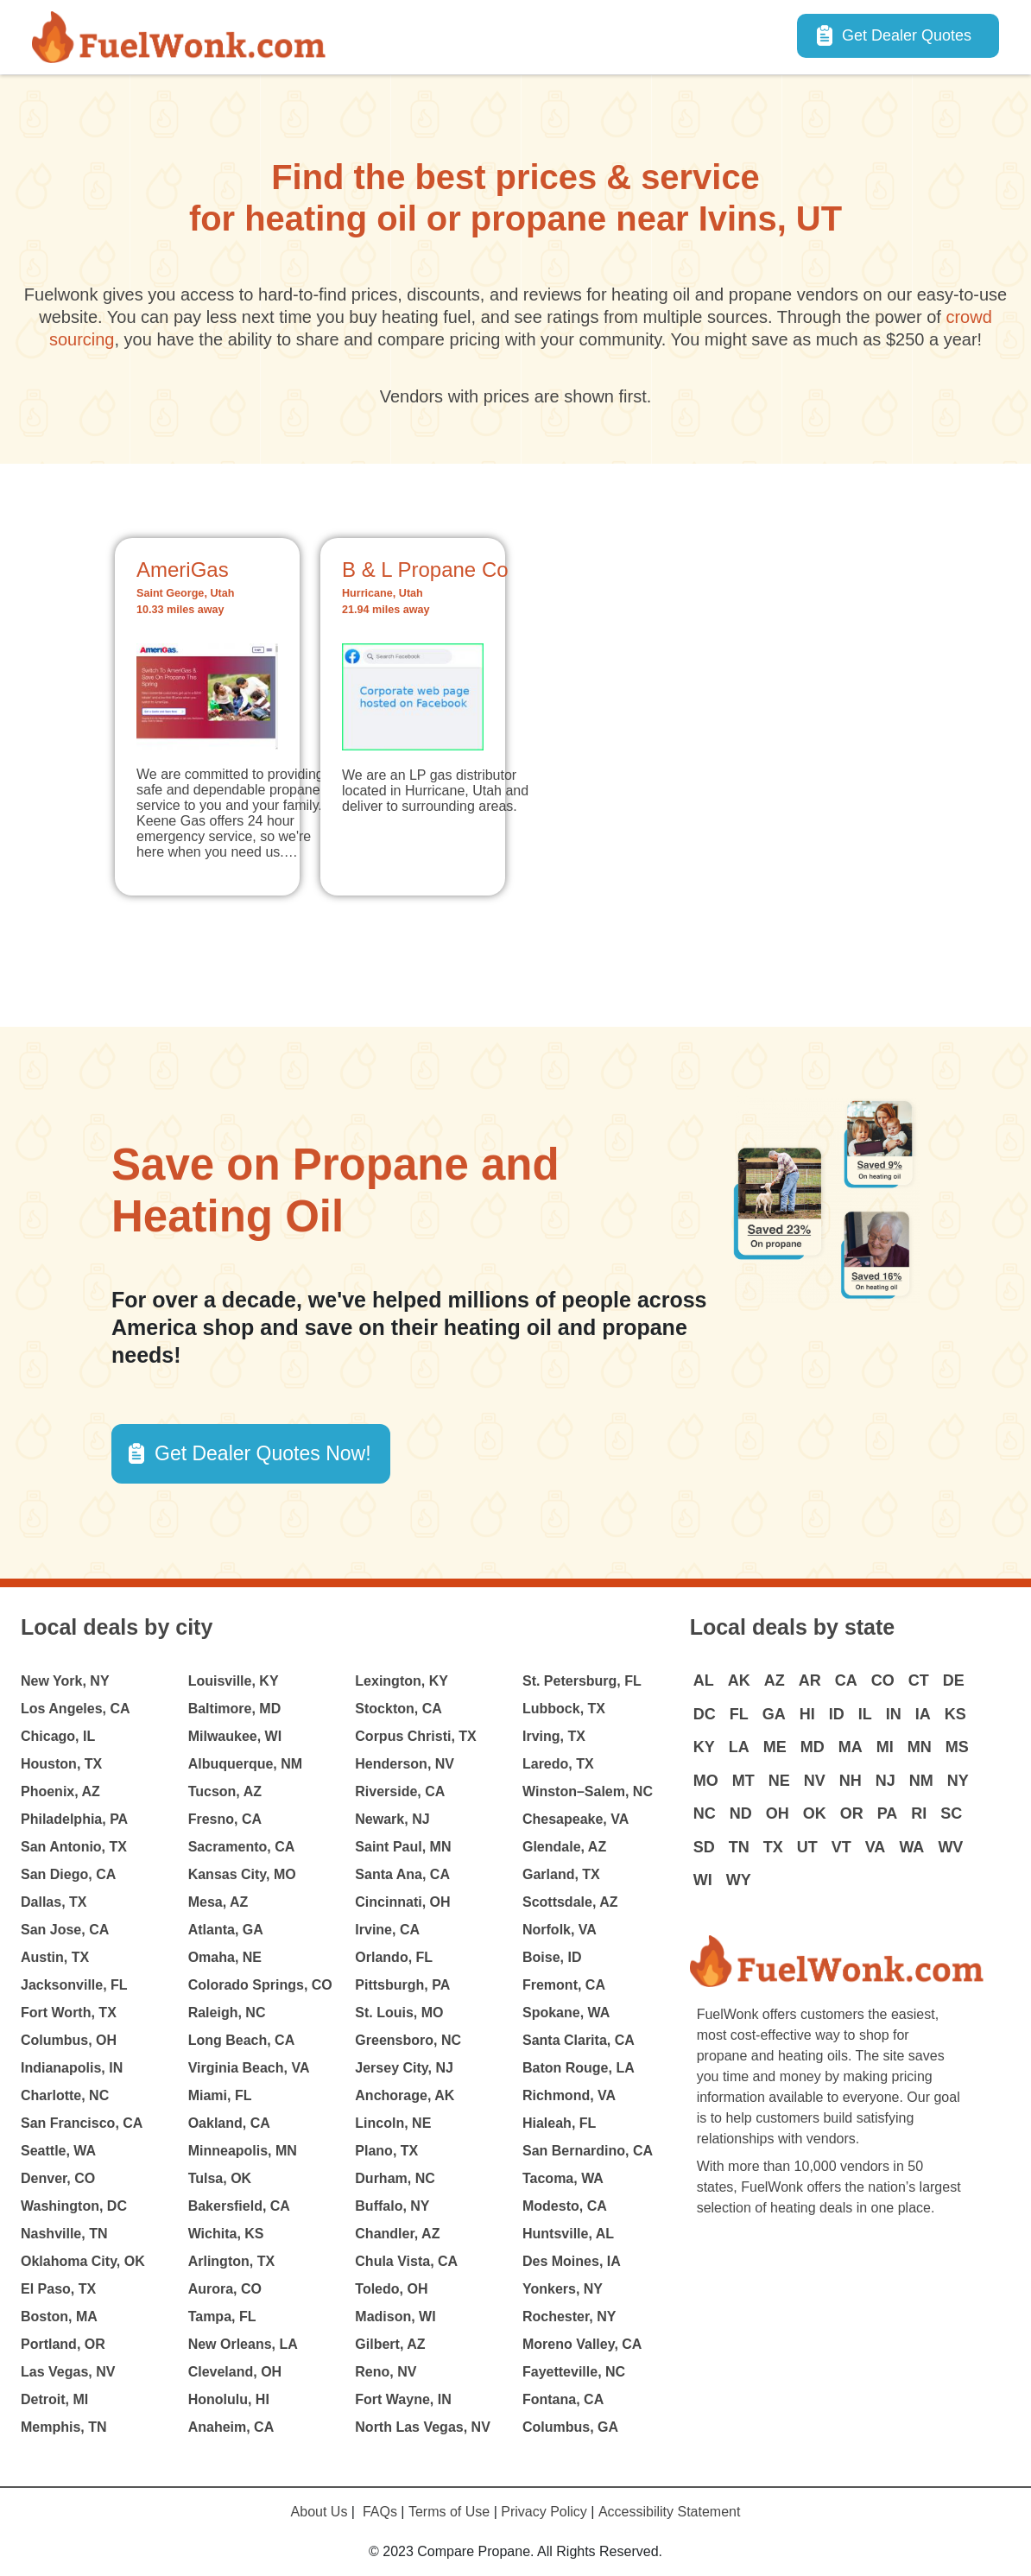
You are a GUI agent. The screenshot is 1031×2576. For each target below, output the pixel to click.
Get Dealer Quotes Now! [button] (263, 1453)
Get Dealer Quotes (906, 35)
